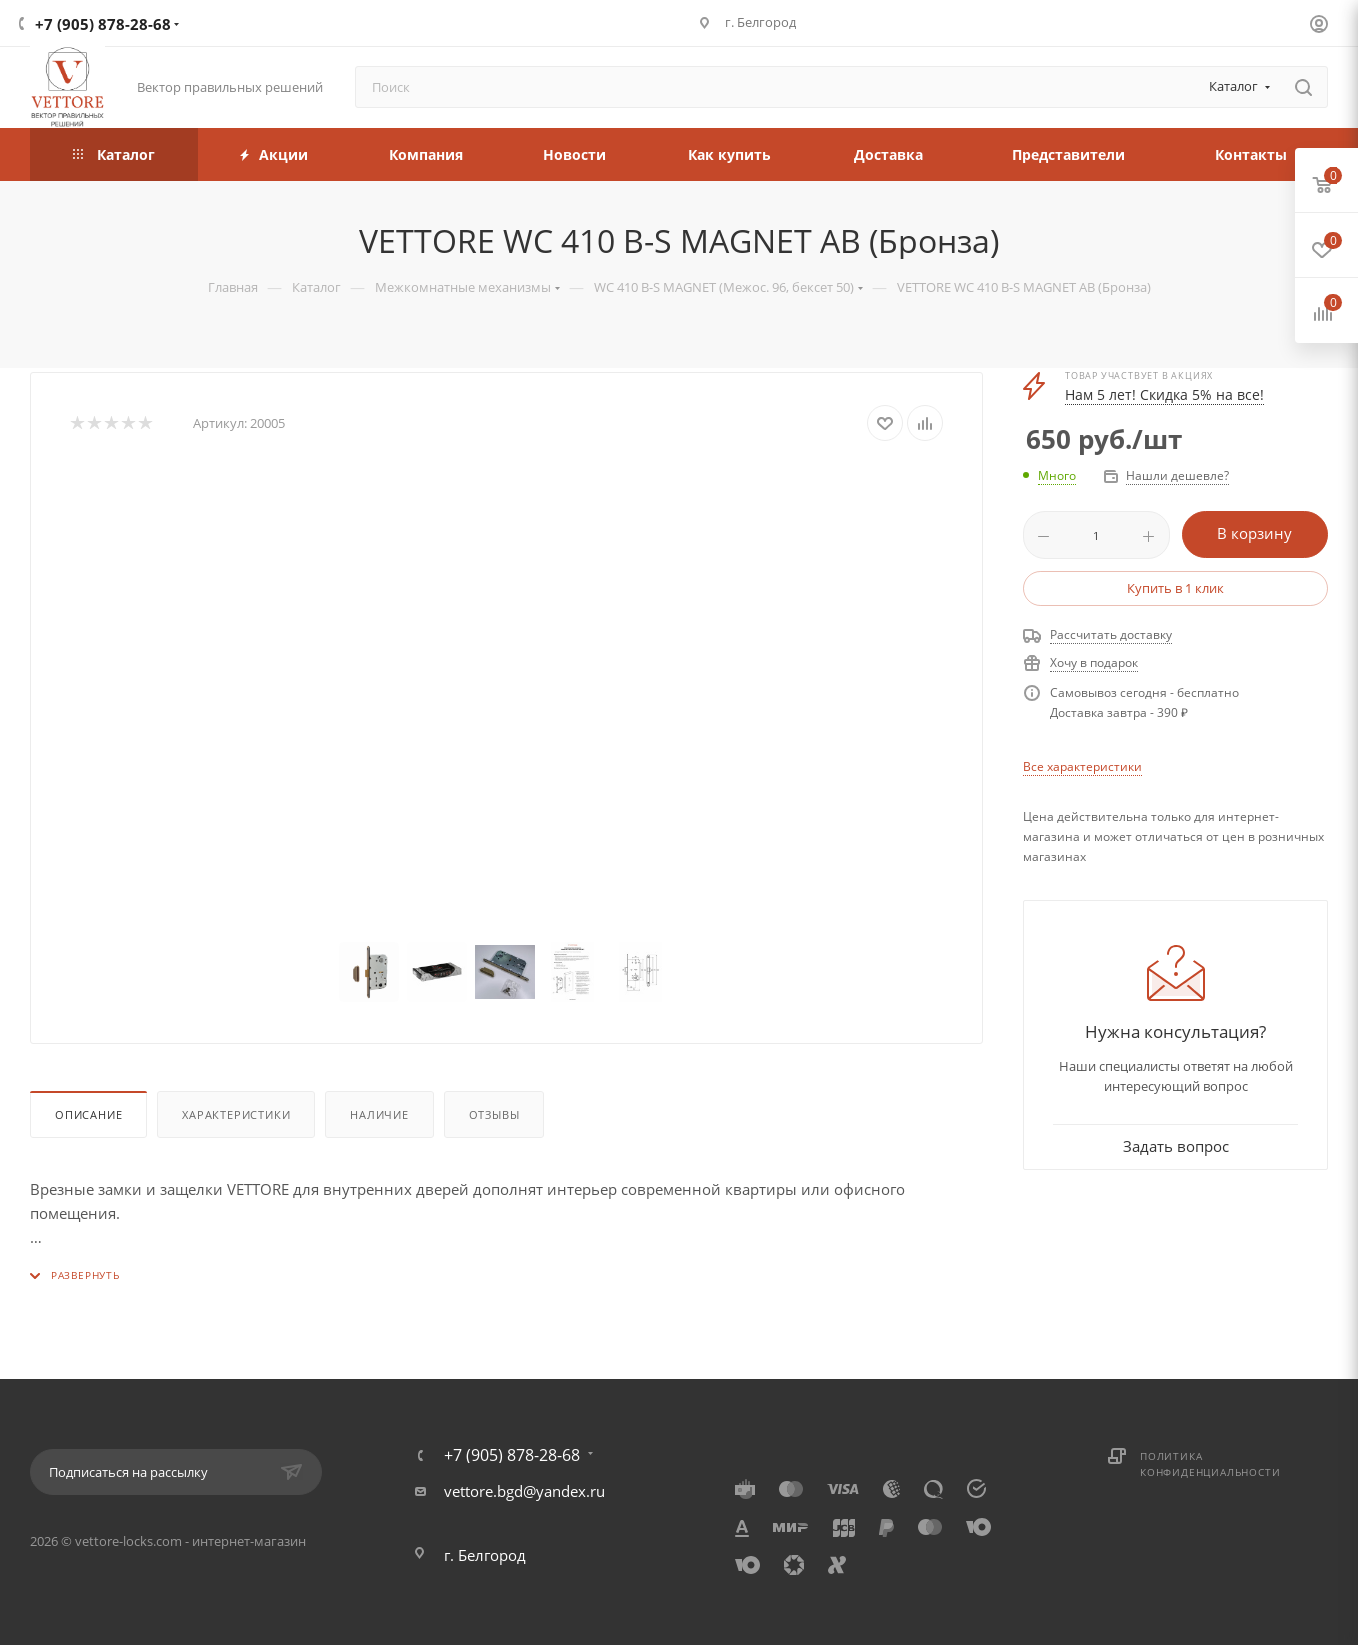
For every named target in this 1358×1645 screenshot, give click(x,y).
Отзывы (494, 1114)
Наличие (379, 1114)
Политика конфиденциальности (1210, 1464)
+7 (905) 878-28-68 (103, 24)
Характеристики (236, 1114)
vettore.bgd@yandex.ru (524, 1491)
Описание (88, 1114)
